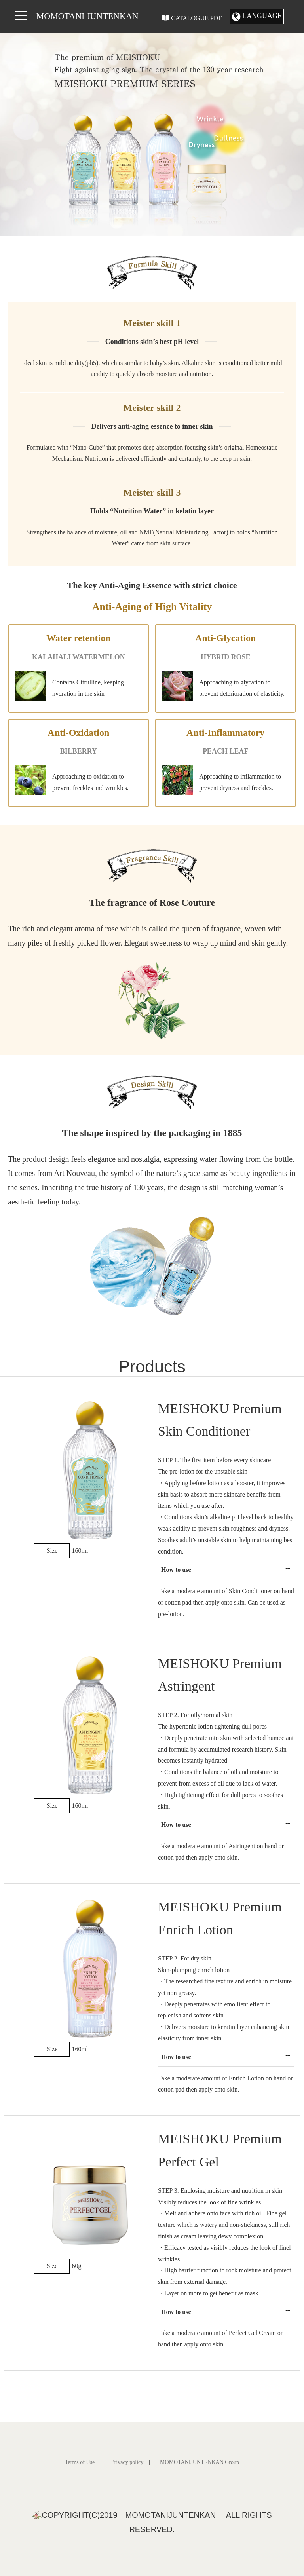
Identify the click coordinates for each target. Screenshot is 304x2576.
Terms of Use (80, 2462)
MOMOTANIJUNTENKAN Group (199, 2462)
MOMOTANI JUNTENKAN (87, 16)
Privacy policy (127, 2462)
